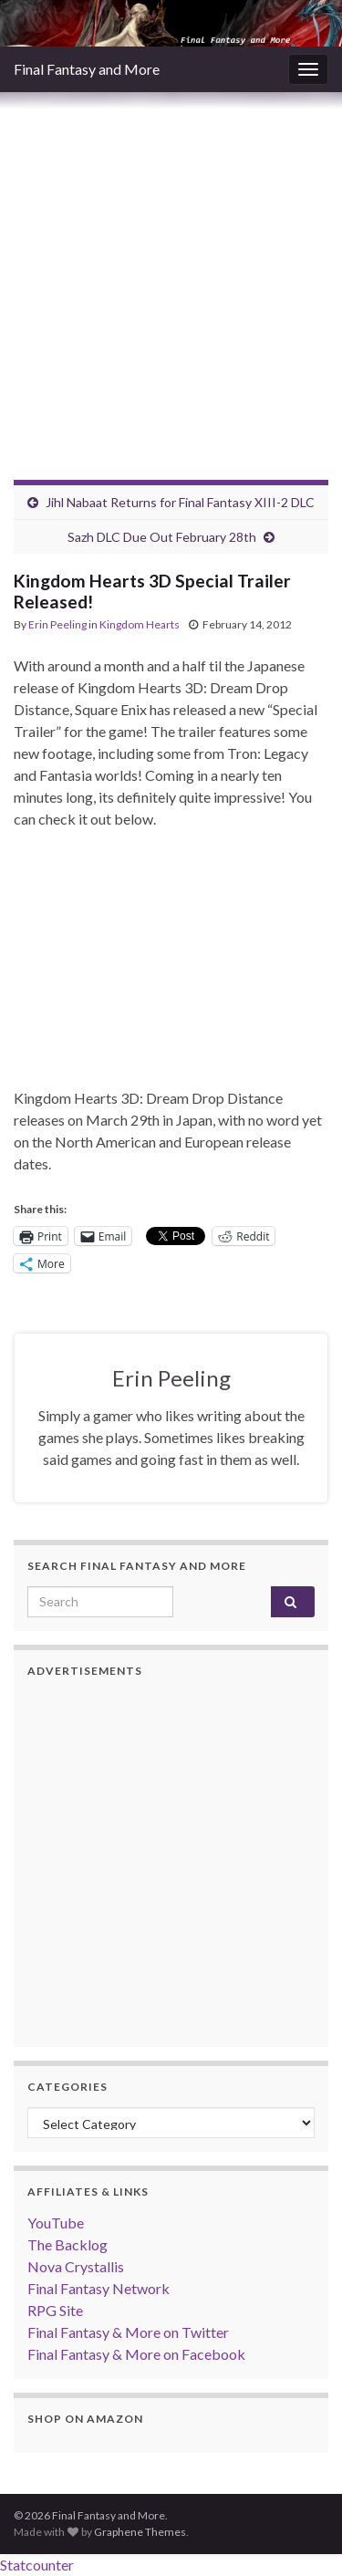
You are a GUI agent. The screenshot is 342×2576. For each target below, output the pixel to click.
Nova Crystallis (75, 2266)
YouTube (55, 2222)
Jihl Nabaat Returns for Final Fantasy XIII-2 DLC (180, 502)
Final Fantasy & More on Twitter (128, 2332)
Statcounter (37, 2564)
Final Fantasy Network (98, 2288)
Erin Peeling (57, 624)
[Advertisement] (171, 272)
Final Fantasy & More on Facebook (136, 2354)
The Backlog (67, 2244)
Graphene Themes (140, 2532)
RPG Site (55, 2310)
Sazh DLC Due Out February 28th (161, 537)
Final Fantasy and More (87, 69)
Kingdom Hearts (139, 624)
